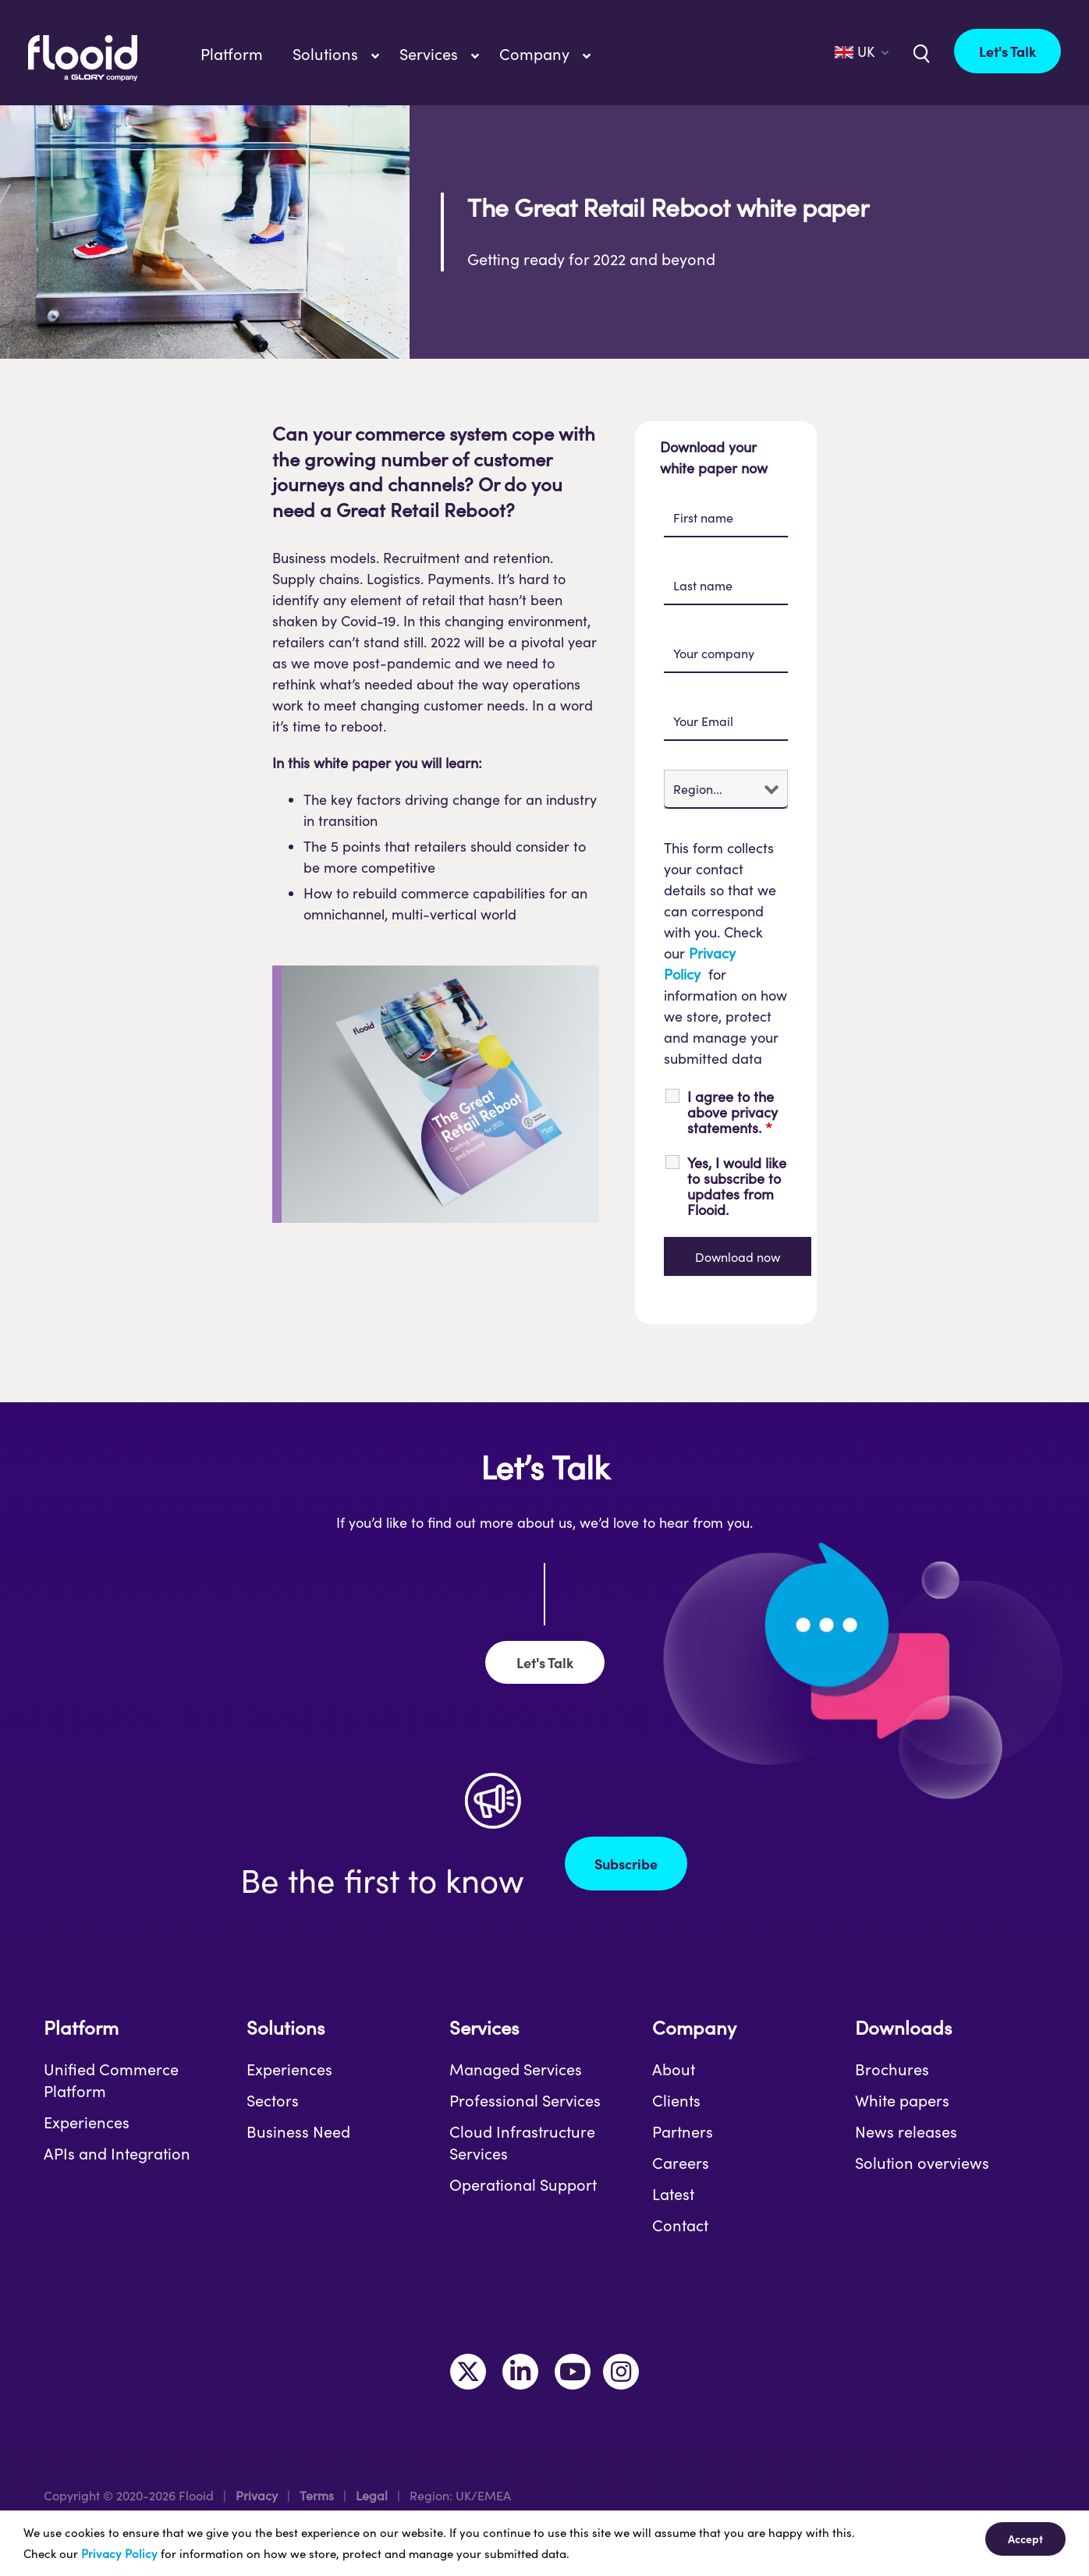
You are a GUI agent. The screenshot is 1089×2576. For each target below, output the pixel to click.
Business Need (298, 2131)
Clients (676, 2100)
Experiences (86, 2122)
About (673, 2069)
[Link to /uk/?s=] (919, 52)
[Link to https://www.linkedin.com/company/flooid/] (520, 2372)
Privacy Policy (119, 2553)
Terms (317, 2495)
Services (484, 2027)
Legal (372, 2495)
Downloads (903, 2027)
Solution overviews (922, 2163)
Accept (1025, 2538)
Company (694, 2027)
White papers (902, 2100)
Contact (680, 2225)
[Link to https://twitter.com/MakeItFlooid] (468, 2372)
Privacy (257, 2495)
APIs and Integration (117, 2153)
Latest (673, 2194)
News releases (906, 2131)
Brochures (892, 2069)
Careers (680, 2163)
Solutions (286, 2027)
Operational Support (523, 2184)
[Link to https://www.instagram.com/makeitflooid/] (621, 2372)
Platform (81, 2027)
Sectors (273, 2100)
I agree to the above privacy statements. (732, 1112)
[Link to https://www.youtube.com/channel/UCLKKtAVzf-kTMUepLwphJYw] (573, 2372)
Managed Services (515, 2069)
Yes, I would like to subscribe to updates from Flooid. (736, 1186)
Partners (682, 2131)
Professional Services (525, 2100)
